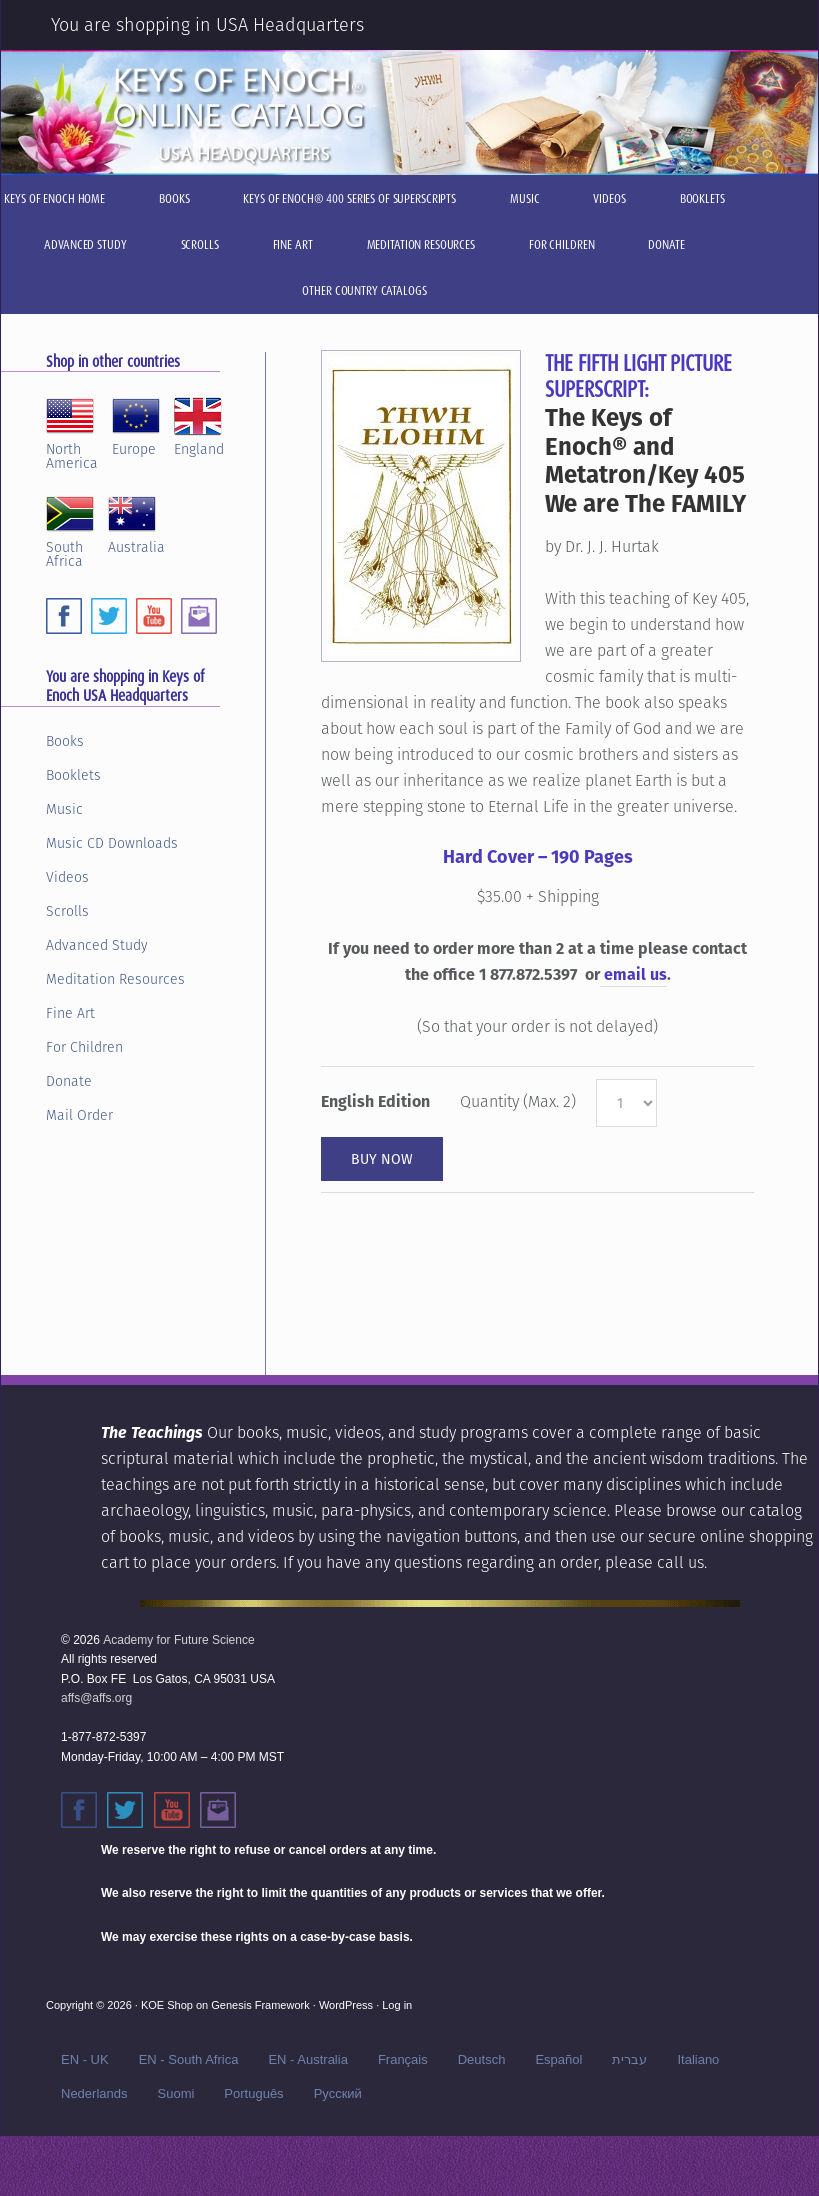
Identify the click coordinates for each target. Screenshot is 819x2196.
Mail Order (79, 1115)
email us (633, 974)
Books (65, 741)
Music (64, 809)
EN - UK (85, 2059)
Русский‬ (338, 2093)
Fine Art (70, 1013)
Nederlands (94, 2093)
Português (253, 2093)
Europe (136, 424)
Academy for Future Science (178, 1640)
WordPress (346, 2005)
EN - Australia (307, 2059)
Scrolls (67, 911)
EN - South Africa (189, 2059)
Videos (67, 877)
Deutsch (482, 2059)
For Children (84, 1047)
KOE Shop (167, 2005)
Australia (136, 522)
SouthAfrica (70, 529)
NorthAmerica (72, 431)
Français (403, 2059)
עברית (629, 2059)
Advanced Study (97, 945)
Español (558, 2059)
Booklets (73, 775)
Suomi (176, 2093)
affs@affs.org (96, 1698)
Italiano (698, 2059)
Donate (69, 1081)
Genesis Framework (260, 2005)
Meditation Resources (115, 979)
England (199, 424)
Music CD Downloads (112, 843)
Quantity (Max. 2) (518, 1101)
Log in (397, 2005)
